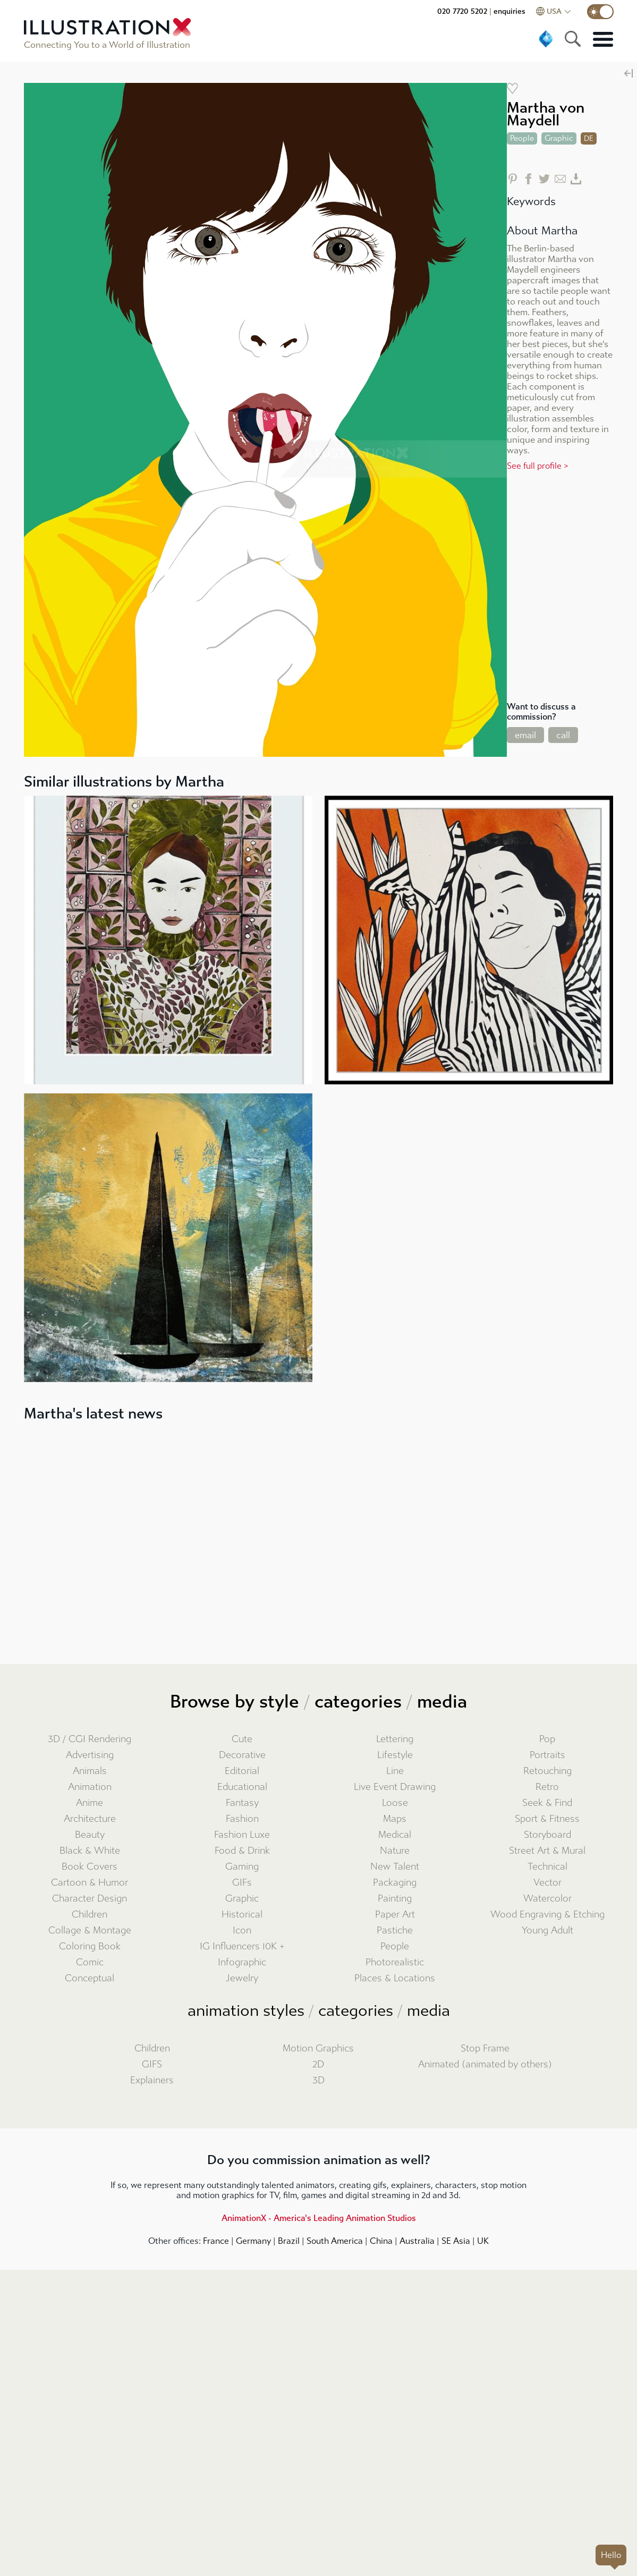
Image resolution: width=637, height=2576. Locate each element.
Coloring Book (90, 1946)
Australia (417, 2241)
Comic (90, 1962)
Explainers (152, 2080)
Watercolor (547, 1898)
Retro (547, 1787)
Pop (547, 1739)
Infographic (242, 1962)
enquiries (509, 11)
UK (483, 2241)
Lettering (394, 1739)
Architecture (90, 1819)
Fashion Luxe (242, 1834)
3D (318, 2080)
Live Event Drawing (395, 1787)
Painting (395, 1898)
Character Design (89, 1898)
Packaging (395, 1882)
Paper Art (395, 1914)
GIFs (242, 1882)
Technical (547, 1866)
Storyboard (547, 1834)
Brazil (289, 2241)
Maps (394, 1819)
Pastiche (395, 1930)
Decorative (242, 1755)
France (216, 2241)
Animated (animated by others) (485, 2064)
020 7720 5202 (462, 11)
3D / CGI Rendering (89, 1739)
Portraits (547, 1755)
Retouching (547, 1771)
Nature (395, 1850)
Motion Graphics (318, 2048)
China (381, 2241)
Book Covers (89, 1866)
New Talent (394, 1866)
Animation (90, 1787)
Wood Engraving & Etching (547, 1914)
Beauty (90, 1834)
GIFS (152, 2064)
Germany (253, 2241)
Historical (242, 1914)
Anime (89, 1803)
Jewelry (242, 1978)
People (394, 1946)
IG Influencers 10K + (242, 1946)
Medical (394, 1834)
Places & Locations (394, 1978)
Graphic (242, 1898)
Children (89, 1914)
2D (318, 2064)
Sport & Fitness (547, 1819)
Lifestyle (395, 1755)
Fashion (242, 1819)
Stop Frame (485, 2048)
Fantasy (242, 1803)
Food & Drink (242, 1850)
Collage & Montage (89, 1930)
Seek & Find (547, 1803)
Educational (242, 1787)
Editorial (242, 1771)
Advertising (90, 1755)
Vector (547, 1882)
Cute (242, 1739)
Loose (395, 1803)
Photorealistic (395, 1962)
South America (335, 2241)
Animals (90, 1771)
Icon (242, 1930)
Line (395, 1771)
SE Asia (455, 2241)
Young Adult (547, 1930)
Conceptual (89, 1978)
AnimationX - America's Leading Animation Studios (319, 2218)
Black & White (90, 1850)
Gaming (242, 1866)
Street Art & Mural (547, 1850)
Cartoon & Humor (89, 1882)
